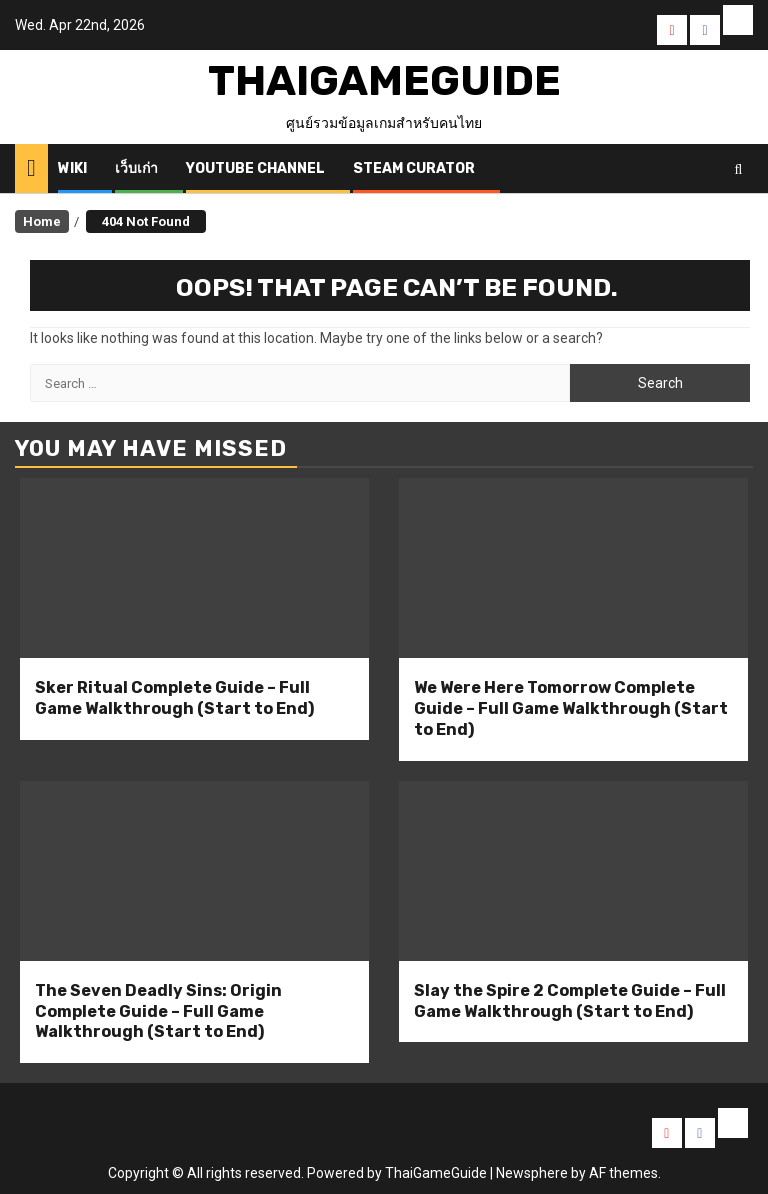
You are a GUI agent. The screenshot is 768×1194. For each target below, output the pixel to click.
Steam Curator (414, 168)
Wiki (72, 168)
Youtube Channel (255, 168)
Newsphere (532, 1173)
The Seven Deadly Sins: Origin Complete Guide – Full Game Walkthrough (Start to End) (158, 1011)
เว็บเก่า (136, 168)
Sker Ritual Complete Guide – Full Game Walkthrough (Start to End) (174, 698)
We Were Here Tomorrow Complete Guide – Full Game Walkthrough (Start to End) (571, 708)
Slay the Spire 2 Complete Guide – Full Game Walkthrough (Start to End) (570, 1001)
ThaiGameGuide (384, 81)
